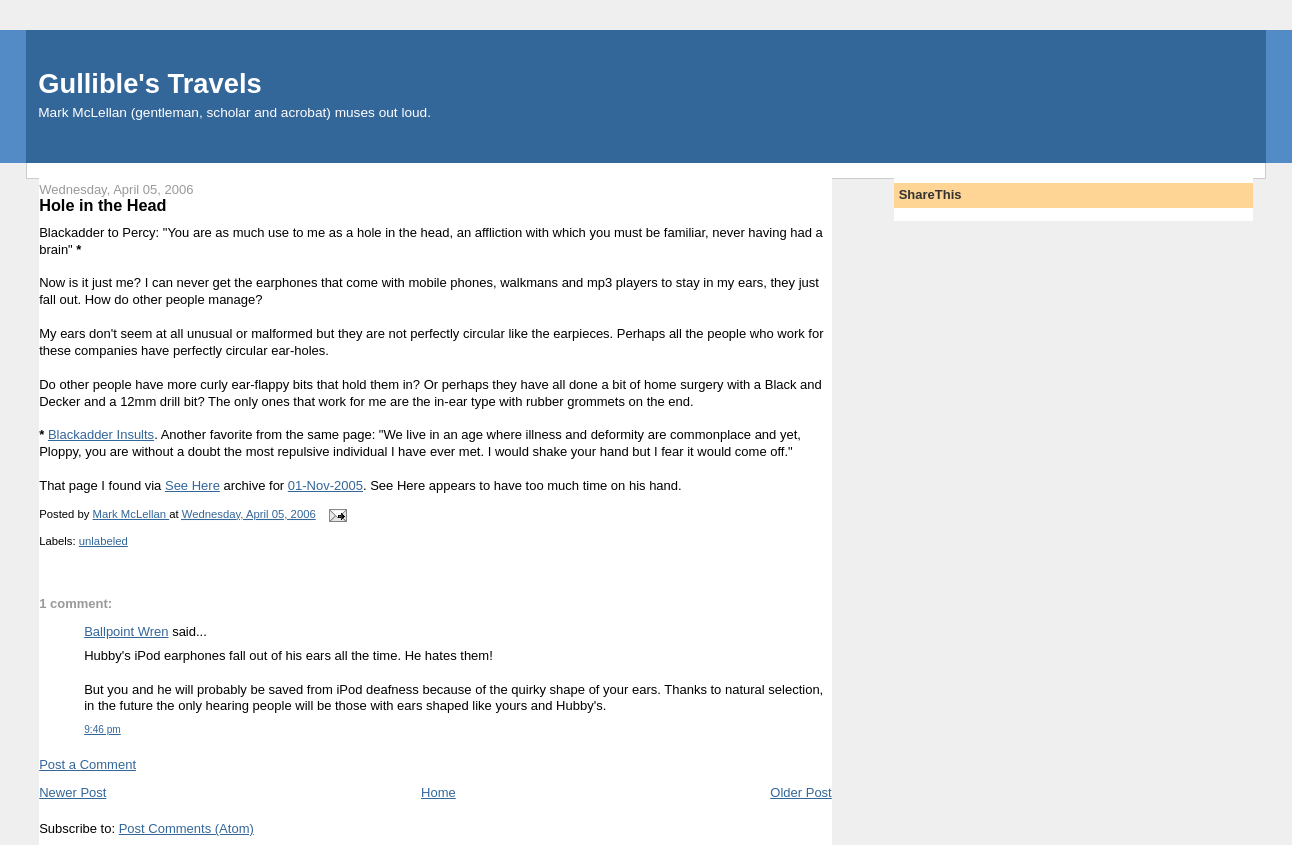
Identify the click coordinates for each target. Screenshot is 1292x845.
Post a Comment (87, 764)
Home (438, 792)
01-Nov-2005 (325, 485)
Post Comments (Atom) (186, 828)
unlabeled (103, 541)
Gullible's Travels (149, 83)
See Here (192, 485)
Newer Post (72, 792)
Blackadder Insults (101, 434)
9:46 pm (102, 729)
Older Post (800, 792)
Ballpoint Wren (126, 631)
